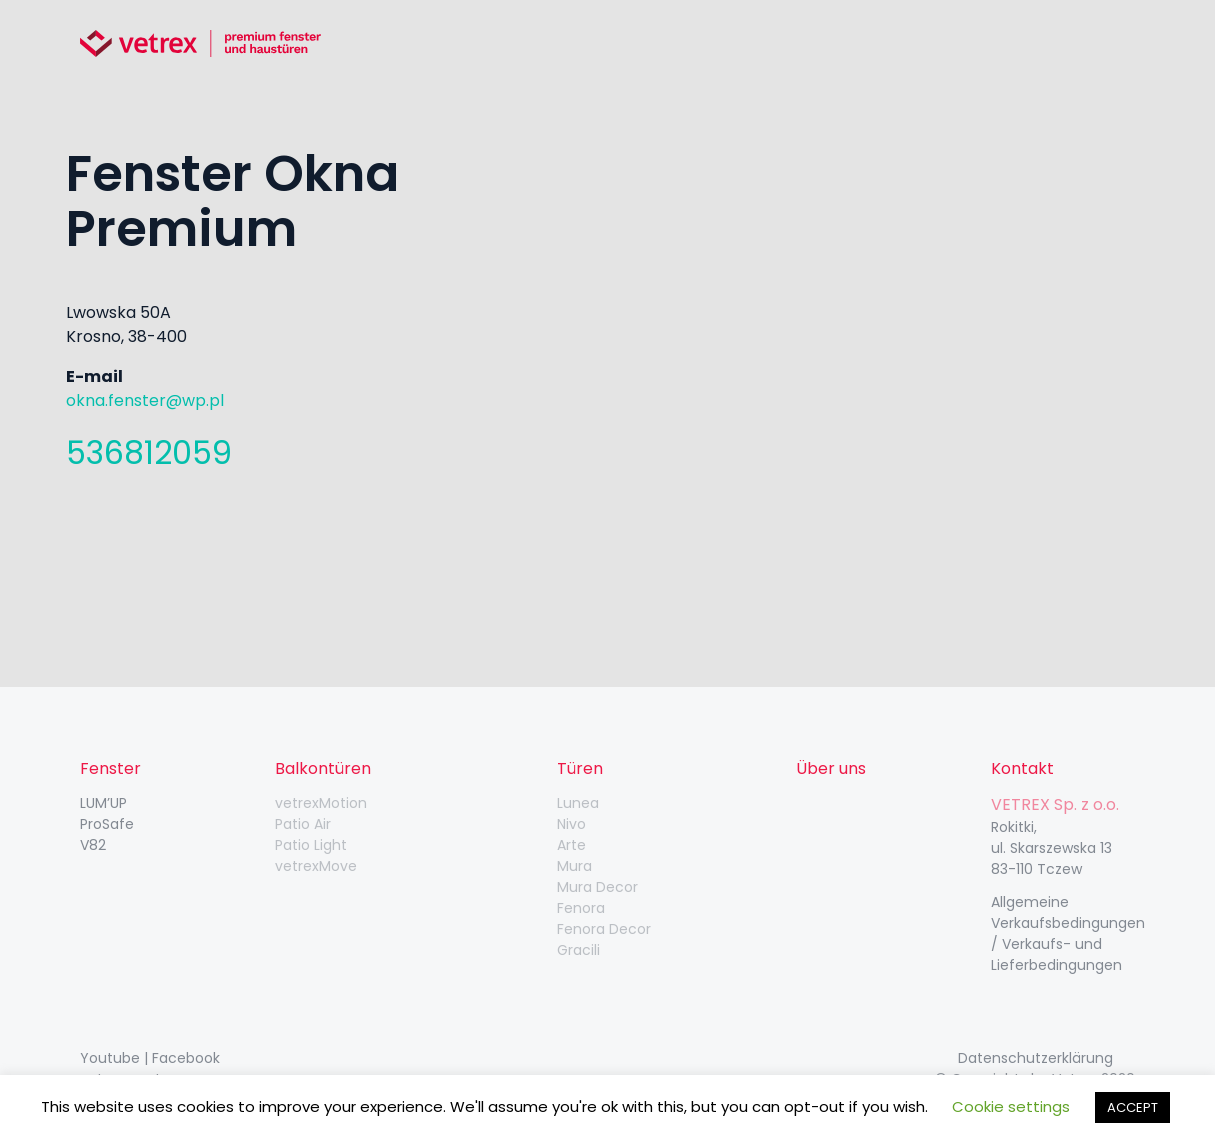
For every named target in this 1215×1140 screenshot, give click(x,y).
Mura (574, 866)
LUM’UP (103, 803)
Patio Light (311, 845)
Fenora (581, 908)
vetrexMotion (321, 803)
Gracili (578, 950)
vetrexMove (316, 866)
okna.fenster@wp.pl (145, 400)
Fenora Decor (604, 929)
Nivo (571, 824)
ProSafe (107, 824)
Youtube (110, 1058)
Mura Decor (597, 887)
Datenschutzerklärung (1035, 1058)
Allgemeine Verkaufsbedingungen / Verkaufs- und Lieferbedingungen (1068, 933)
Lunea (578, 803)
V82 (93, 845)
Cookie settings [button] (1011, 1106)
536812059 (149, 452)
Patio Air (303, 824)
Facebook (186, 1058)
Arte (571, 845)
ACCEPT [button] (1132, 1107)
